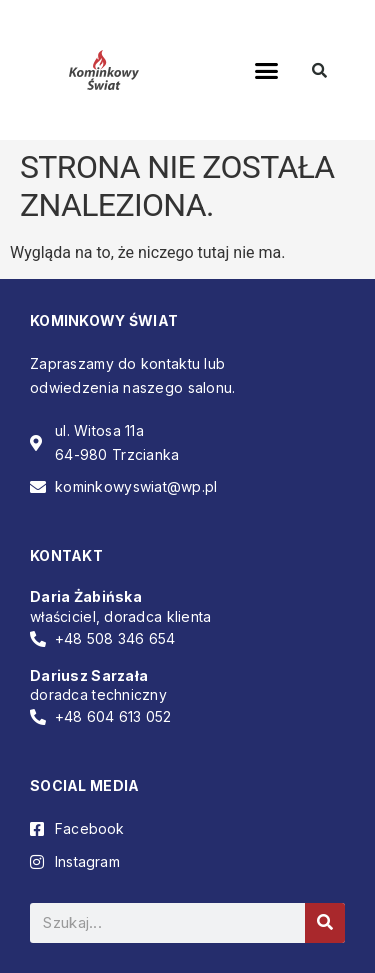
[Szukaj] (325, 923)
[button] (266, 70)
